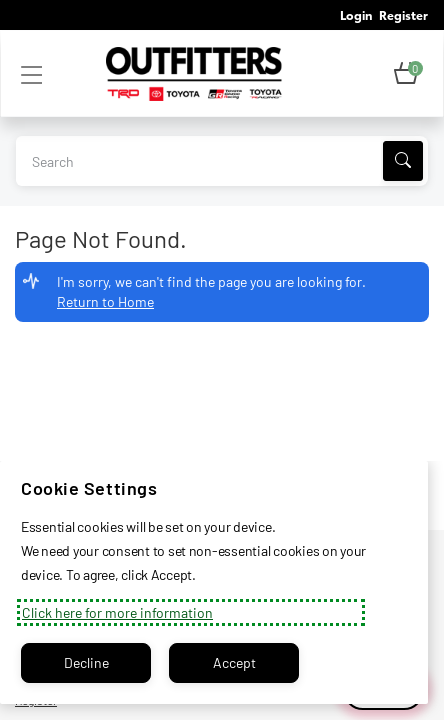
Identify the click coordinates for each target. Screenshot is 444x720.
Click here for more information (117, 612)
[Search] (403, 161)
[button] (406, 74)
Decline (86, 662)
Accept (234, 662)
